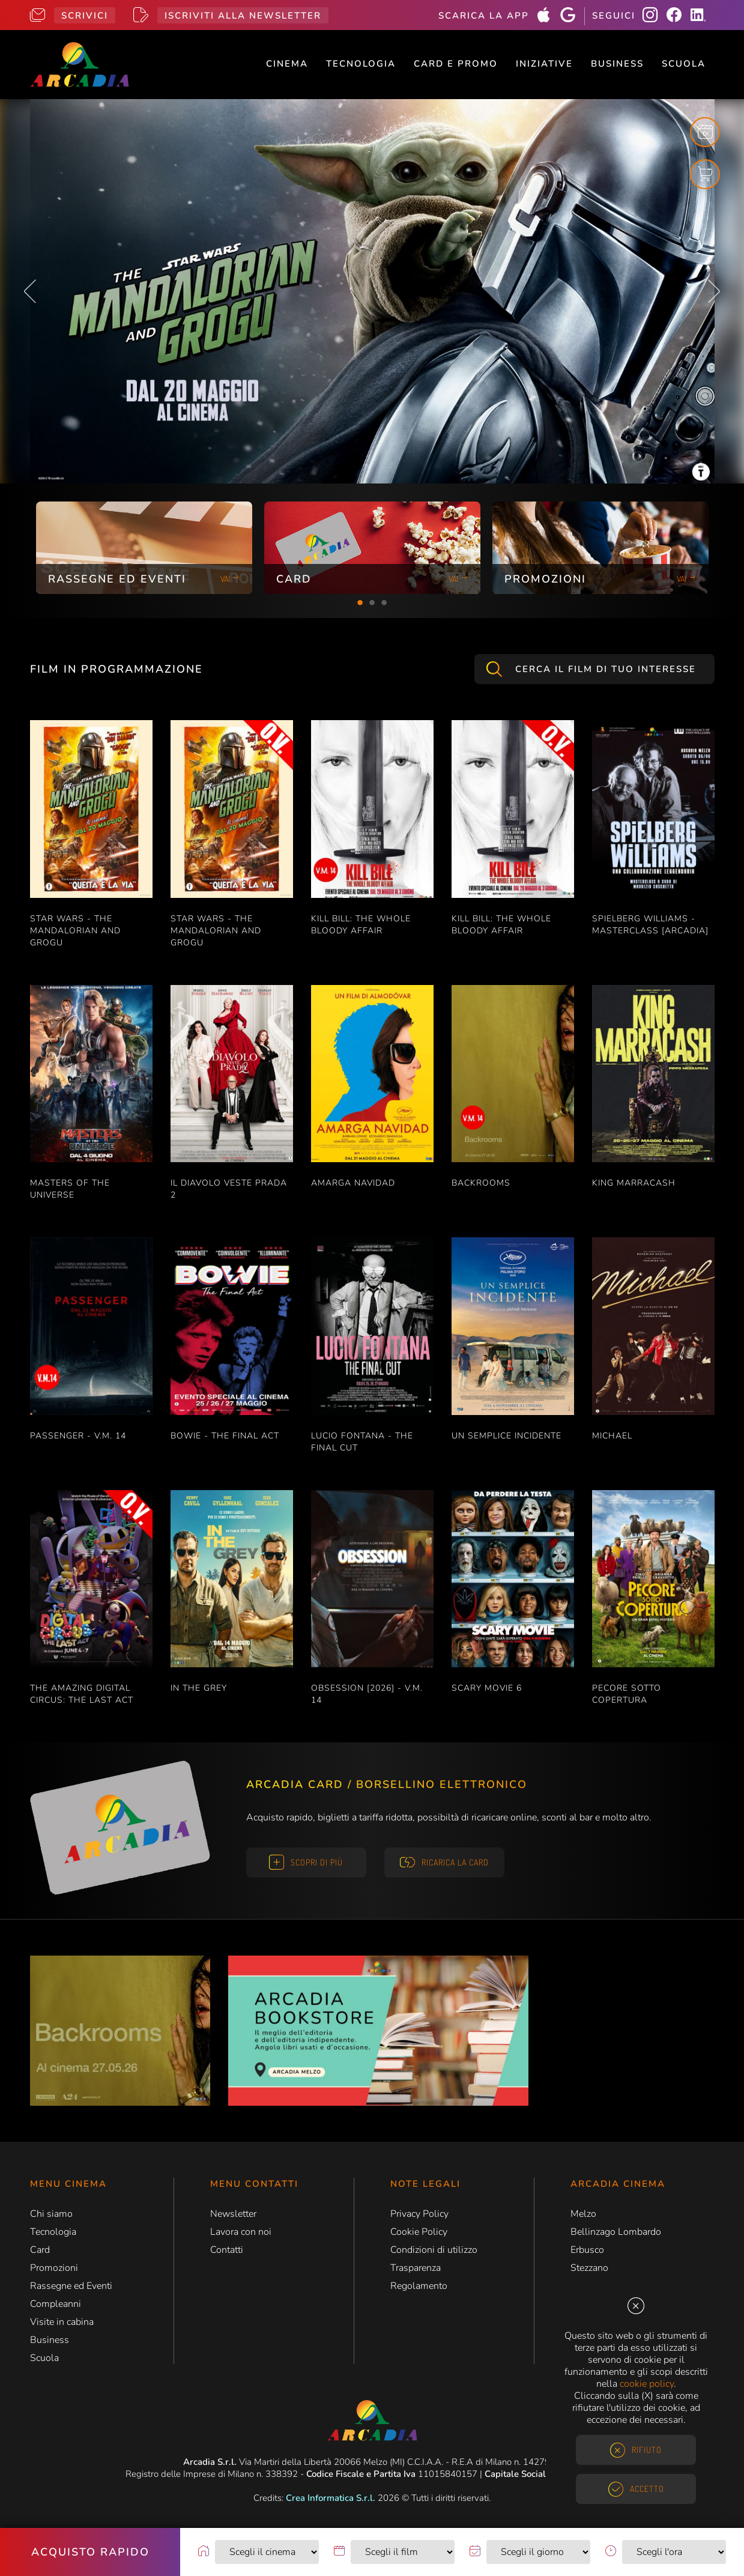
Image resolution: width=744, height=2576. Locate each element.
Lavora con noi (240, 2231)
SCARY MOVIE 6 (487, 1688)
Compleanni (55, 2304)
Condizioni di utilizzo (433, 2249)
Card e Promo (456, 64)
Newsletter (233, 2213)
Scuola (684, 64)
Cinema (287, 64)
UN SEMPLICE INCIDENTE (506, 1435)
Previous (30, 291)
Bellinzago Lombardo (615, 2231)
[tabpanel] (144, 548)
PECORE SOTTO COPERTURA (626, 1694)
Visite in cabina (62, 2322)
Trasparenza (415, 2267)
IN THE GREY (199, 1688)
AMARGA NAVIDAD (353, 1183)
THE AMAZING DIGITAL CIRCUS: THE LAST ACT (81, 1694)
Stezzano (589, 2267)
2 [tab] (372, 603)
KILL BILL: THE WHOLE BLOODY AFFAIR (361, 924)
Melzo (583, 2213)
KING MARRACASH (634, 1183)
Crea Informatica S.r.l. (330, 2498)
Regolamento (418, 2286)
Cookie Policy (418, 2231)
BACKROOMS (481, 1183)
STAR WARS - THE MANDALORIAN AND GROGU (75, 930)
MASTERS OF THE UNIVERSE (70, 1189)
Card (40, 2249)
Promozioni (54, 2267)
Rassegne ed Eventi (71, 2286)
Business (617, 64)
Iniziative (544, 64)
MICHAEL (612, 1435)
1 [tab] (360, 603)
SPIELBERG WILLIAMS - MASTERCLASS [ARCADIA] (650, 924)
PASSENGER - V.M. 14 (78, 1435)
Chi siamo (51, 2213)
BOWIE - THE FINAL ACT (225, 1435)
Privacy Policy (419, 2213)
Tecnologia (361, 64)
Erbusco (587, 2249)
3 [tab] (384, 603)
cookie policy (647, 2383)
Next (714, 291)
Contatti (226, 2249)
